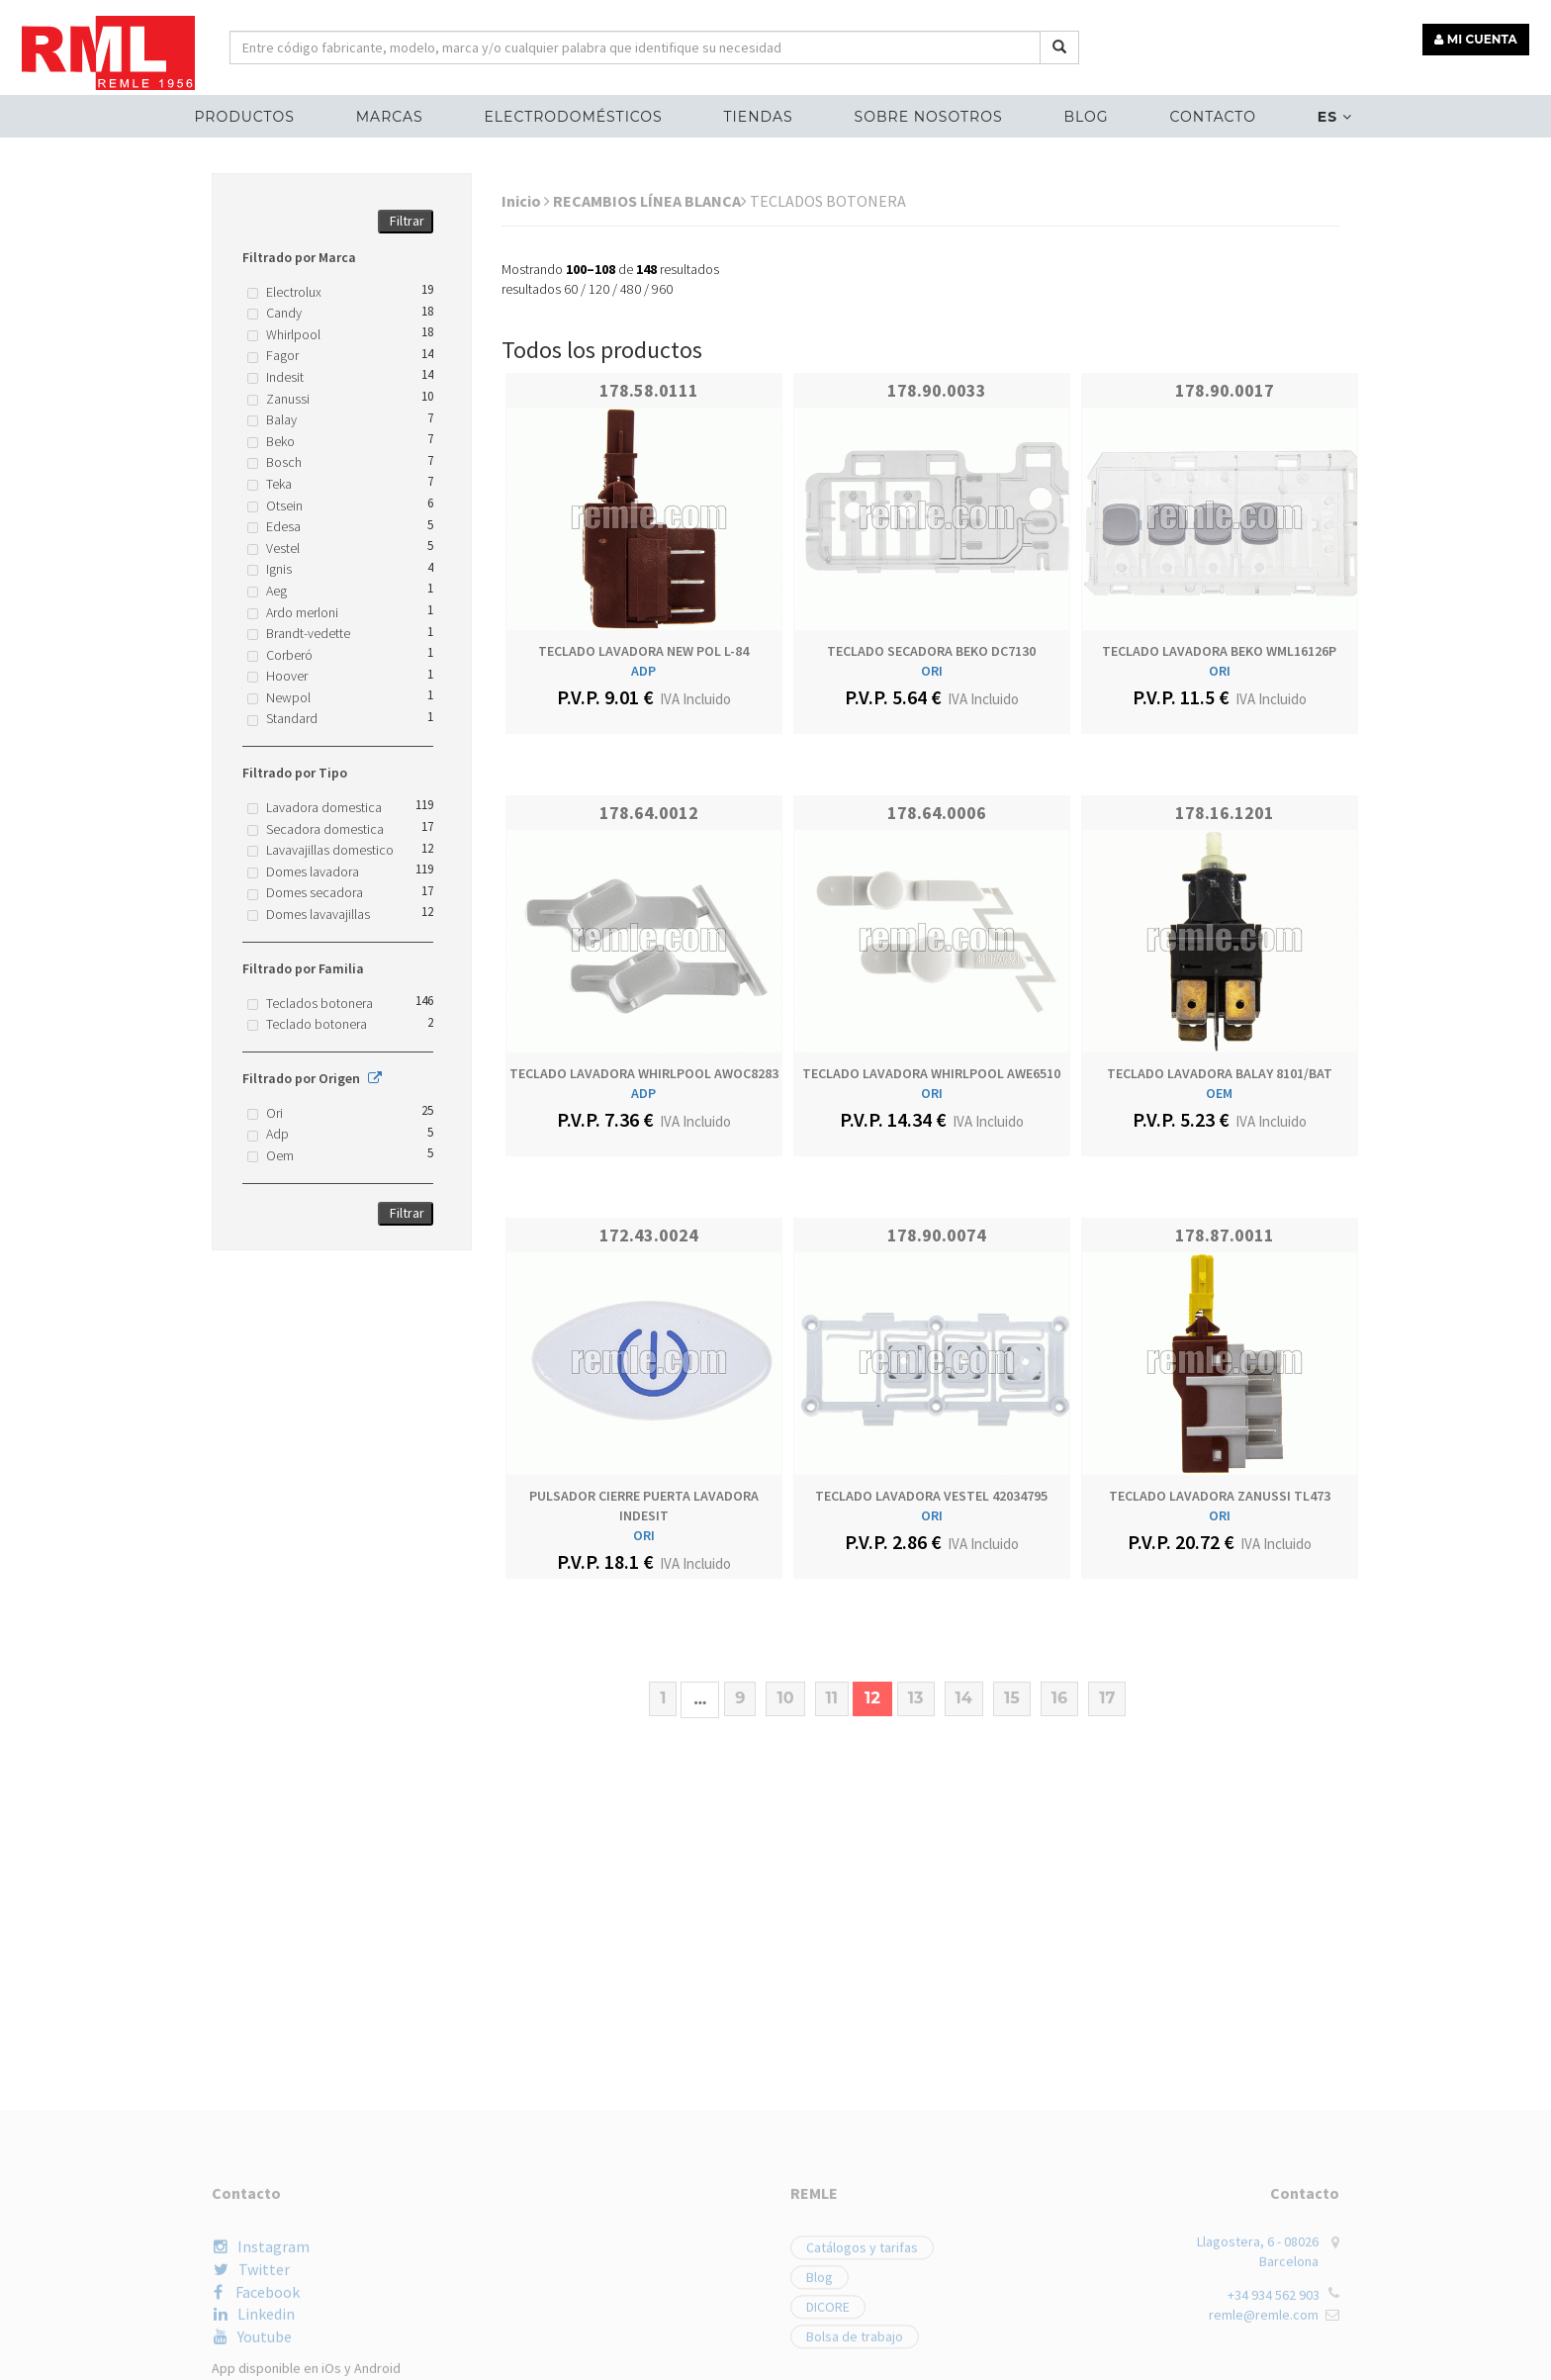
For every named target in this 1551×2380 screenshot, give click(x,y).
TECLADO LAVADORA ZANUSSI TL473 (1219, 1496)
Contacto (1209, 115)
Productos (249, 115)
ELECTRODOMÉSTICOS (575, 115)
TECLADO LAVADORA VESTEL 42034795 (931, 1496)
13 (916, 1698)
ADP (643, 671)
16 (1059, 1698)
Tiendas (758, 115)
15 (1012, 1698)
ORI (932, 671)
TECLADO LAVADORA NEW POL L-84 (643, 651)
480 (630, 289)
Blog (1084, 115)
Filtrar (407, 220)
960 (662, 289)
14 (964, 1698)
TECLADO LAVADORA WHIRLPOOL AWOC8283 (643, 1073)
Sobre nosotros (928, 115)
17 (1107, 1698)
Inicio (526, 201)
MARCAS (392, 115)
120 (599, 289)
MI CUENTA (1478, 37)
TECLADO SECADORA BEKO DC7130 (931, 651)
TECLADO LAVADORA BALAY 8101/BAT (1219, 1073)
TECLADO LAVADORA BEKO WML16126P (1219, 651)
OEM (1219, 1093)
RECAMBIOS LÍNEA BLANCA (650, 201)
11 (832, 1698)
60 (571, 289)
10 (784, 1698)
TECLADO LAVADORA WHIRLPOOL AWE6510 (931, 1073)
